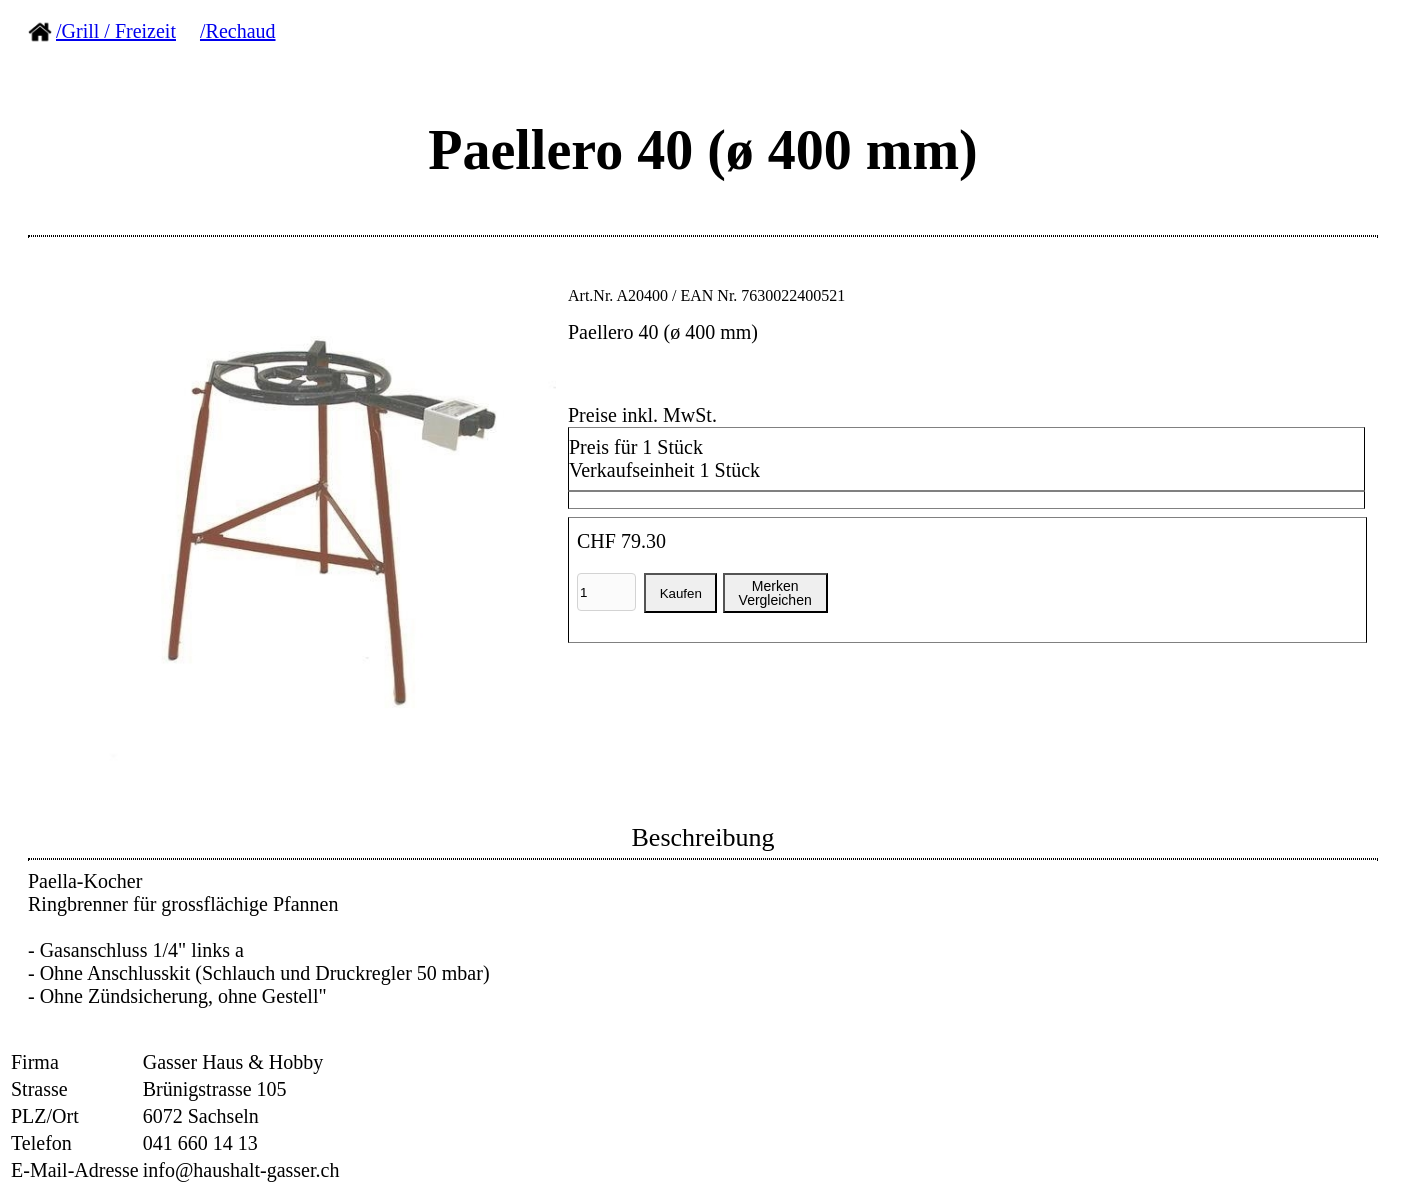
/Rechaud (238, 31)
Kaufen (681, 593)
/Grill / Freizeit (116, 31)
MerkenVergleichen (775, 593)
